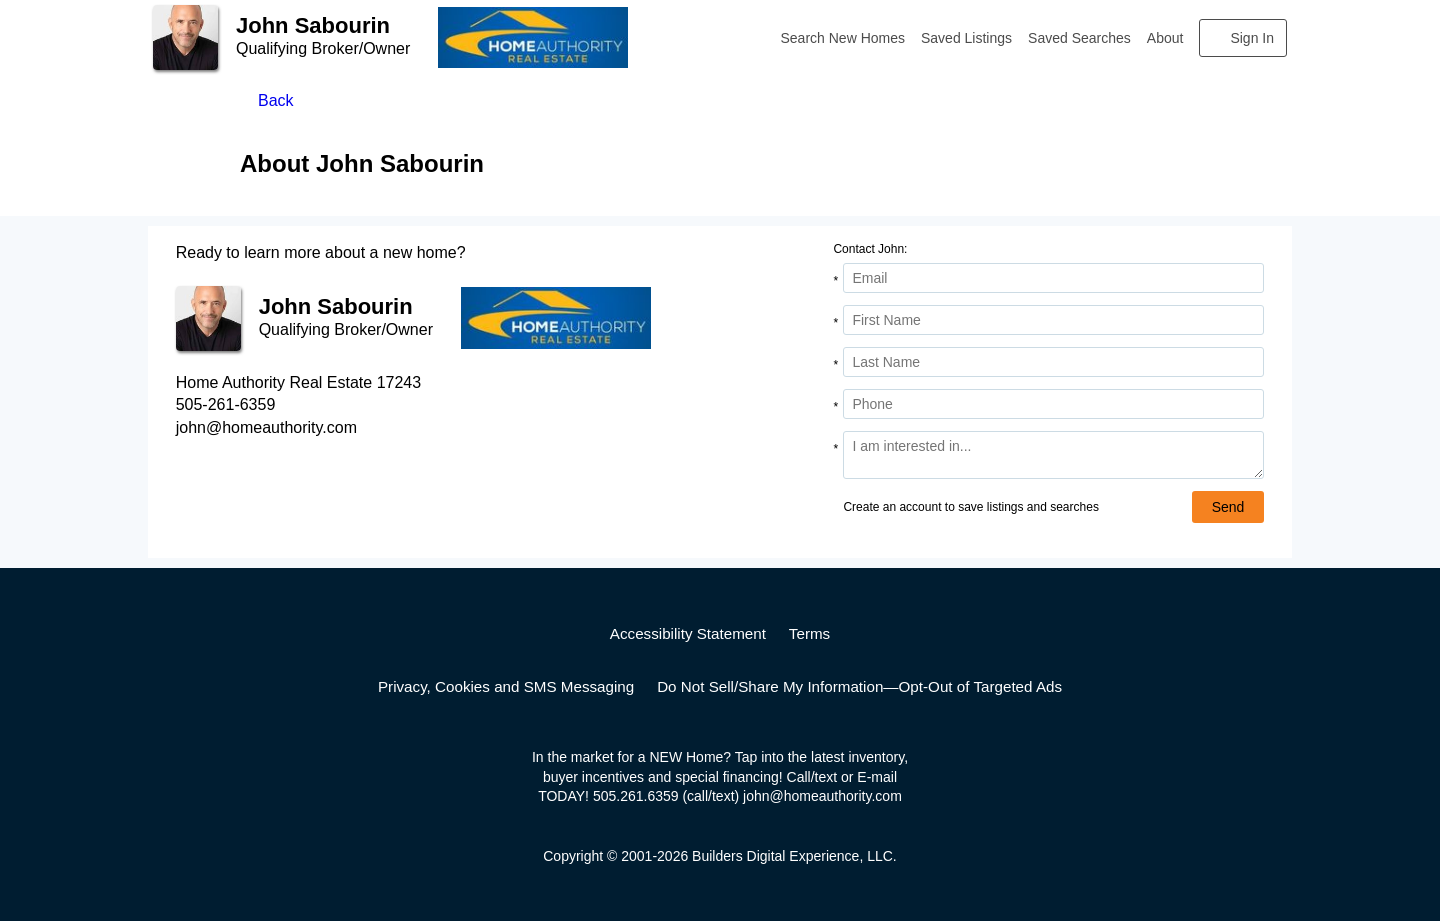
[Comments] (1053, 455)
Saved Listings (966, 38)
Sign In (1252, 38)
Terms (809, 633)
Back (276, 100)
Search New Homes (843, 38)
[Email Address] (1053, 278)
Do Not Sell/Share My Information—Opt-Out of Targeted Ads (859, 686)
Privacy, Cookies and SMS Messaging (506, 686)
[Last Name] (1053, 362)
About (1165, 38)
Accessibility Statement (688, 633)
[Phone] (1053, 404)
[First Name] (1053, 320)
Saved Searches (1079, 38)
